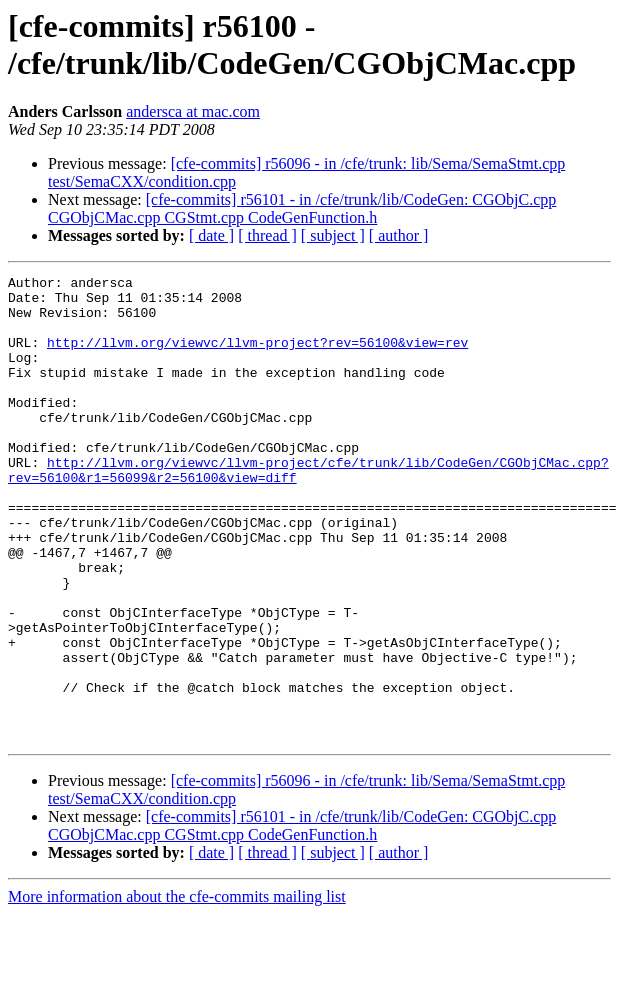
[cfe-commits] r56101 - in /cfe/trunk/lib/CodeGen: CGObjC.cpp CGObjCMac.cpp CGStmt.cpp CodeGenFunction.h (302, 208)
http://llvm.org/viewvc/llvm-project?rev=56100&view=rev (257, 357)
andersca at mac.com (193, 111)
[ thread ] (267, 235)
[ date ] (211, 235)
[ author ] (399, 235)
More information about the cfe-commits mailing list (177, 989)
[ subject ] (333, 235)
